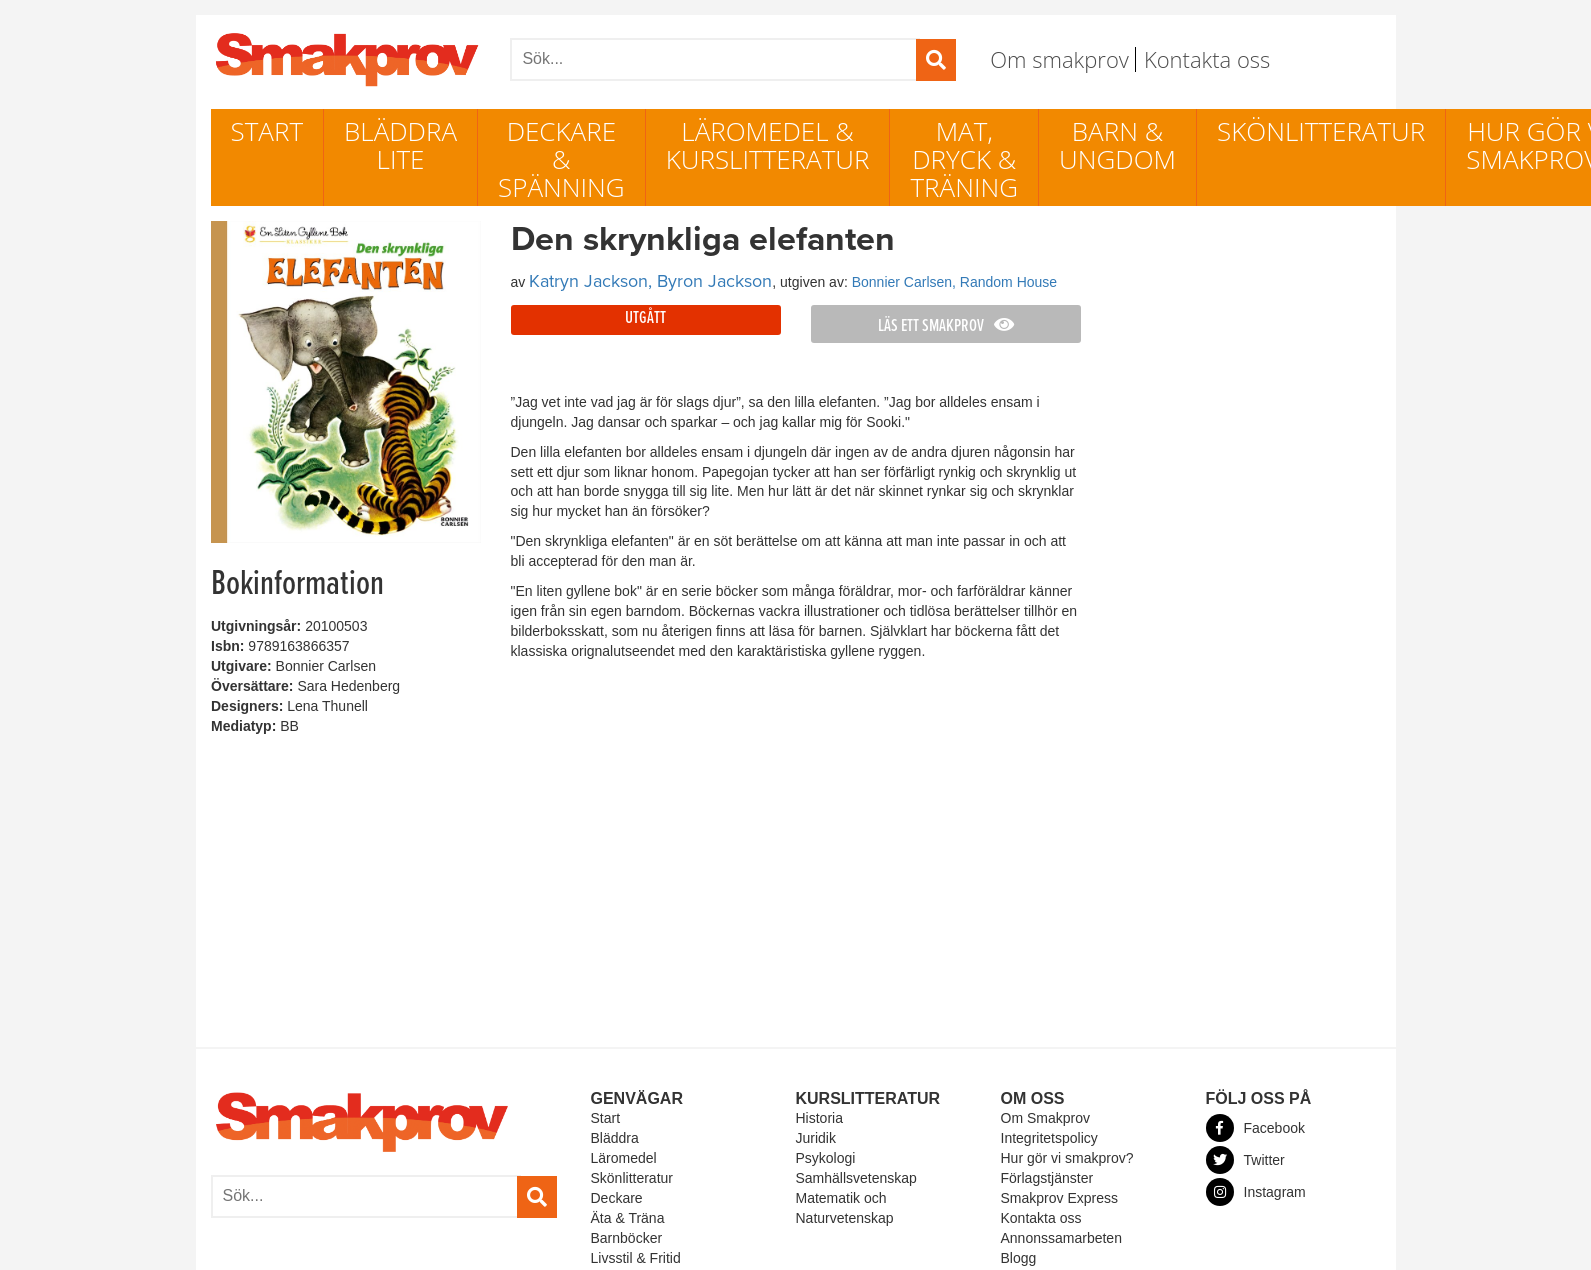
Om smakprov (1059, 59)
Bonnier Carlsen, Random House (954, 282)
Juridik (816, 1138)
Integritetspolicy (1049, 1138)
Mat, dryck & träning (964, 159)
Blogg (1019, 1258)
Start (267, 131)
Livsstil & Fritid (636, 1258)
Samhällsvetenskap (856, 1178)
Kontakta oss (1207, 59)
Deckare (617, 1198)
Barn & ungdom (1117, 145)
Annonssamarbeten (1061, 1238)
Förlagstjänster (1047, 1178)
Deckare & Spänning (561, 159)
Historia (819, 1118)
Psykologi (826, 1158)
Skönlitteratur (1321, 131)
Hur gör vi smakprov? (1067, 1158)
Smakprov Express (1059, 1198)
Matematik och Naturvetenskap (845, 1208)
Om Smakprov (1045, 1118)
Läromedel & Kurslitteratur (768, 145)
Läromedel (624, 1158)
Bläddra (615, 1138)
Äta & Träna (628, 1218)
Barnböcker (627, 1238)
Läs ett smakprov (946, 326)
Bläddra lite (400, 145)
